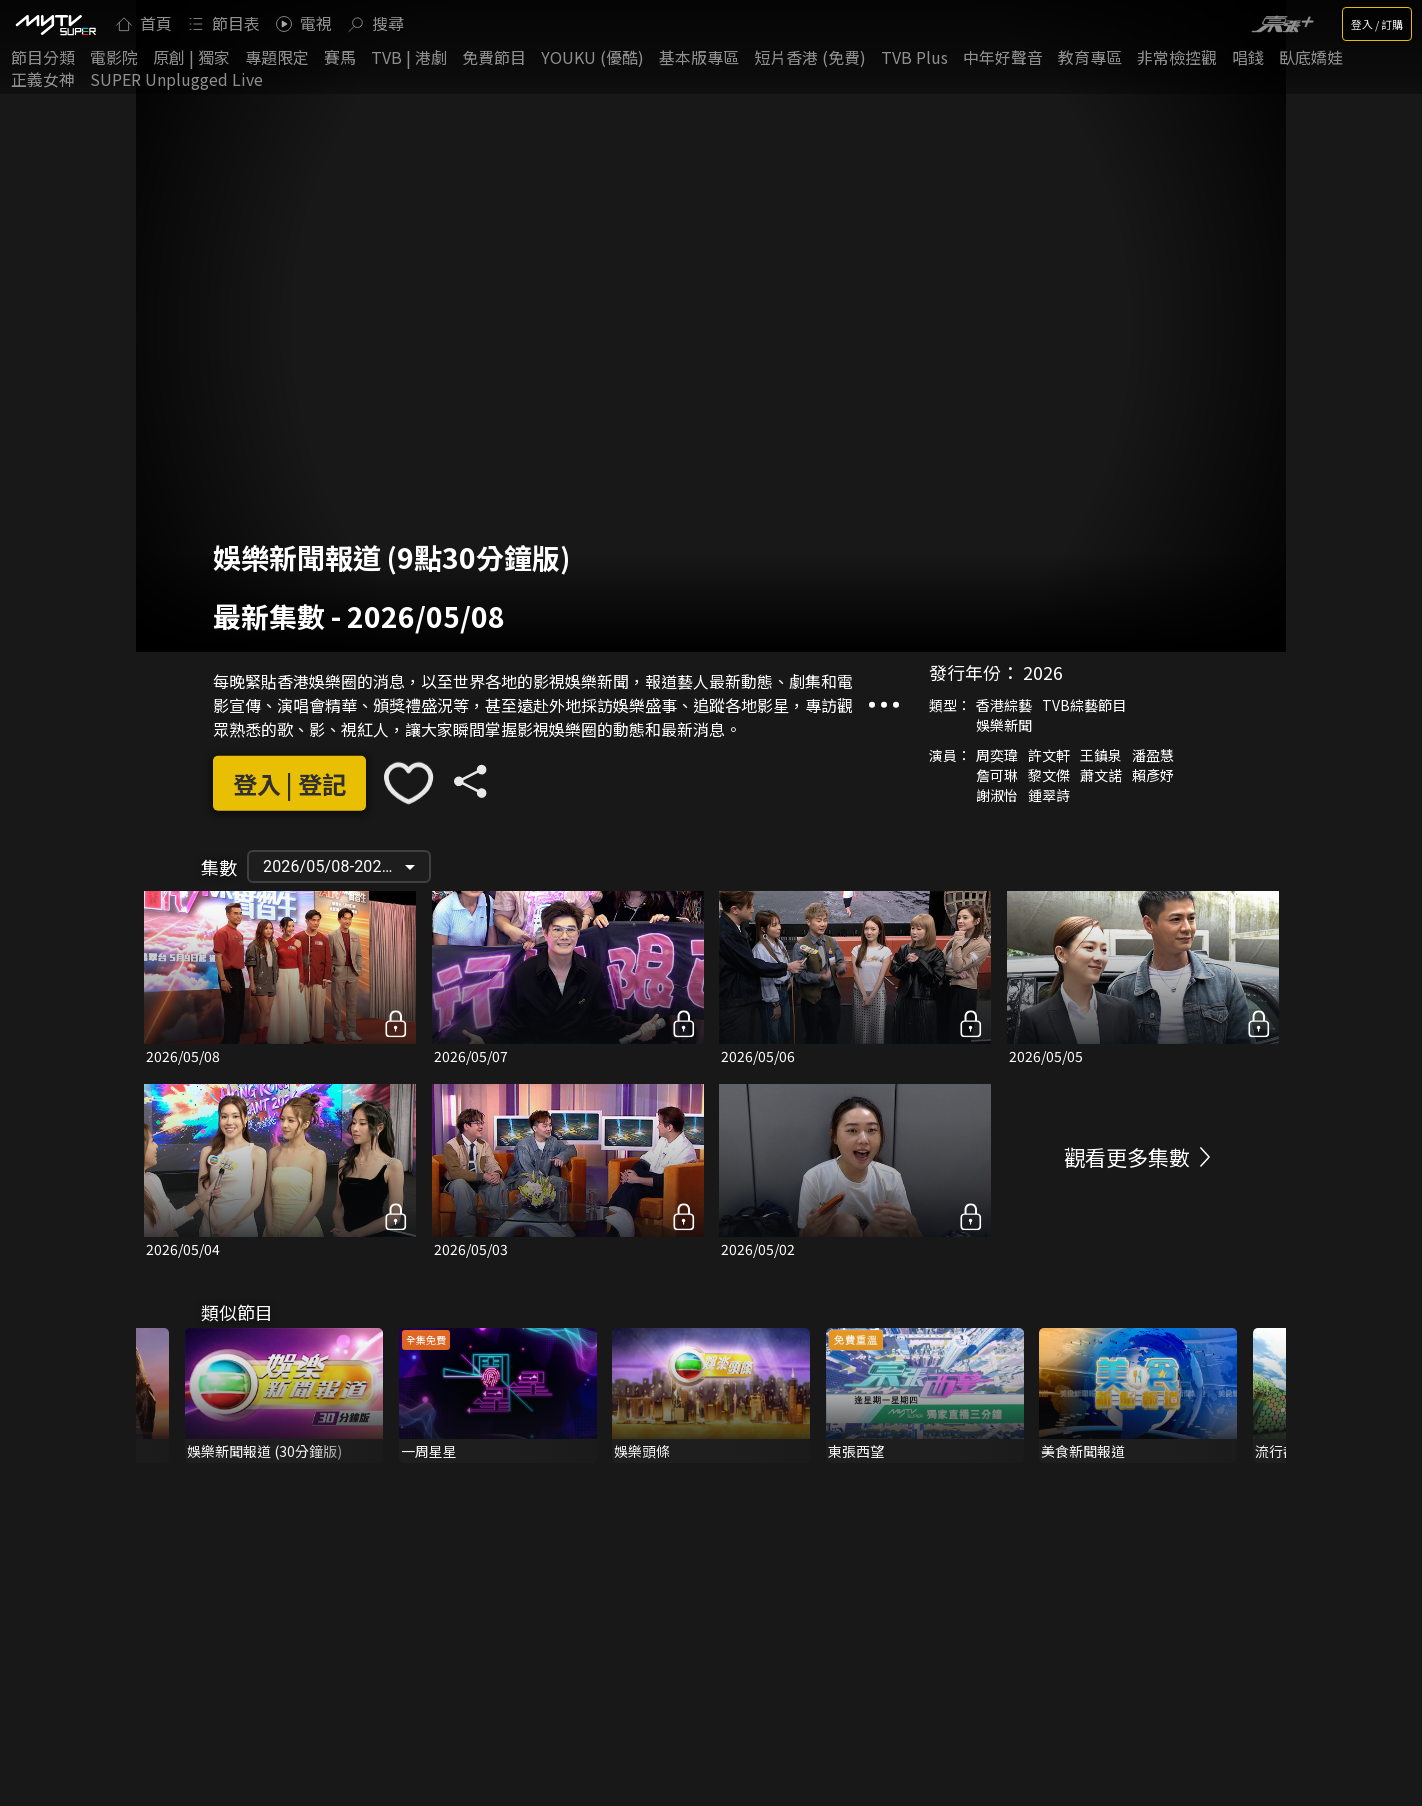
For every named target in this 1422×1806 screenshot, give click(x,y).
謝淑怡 (997, 795)
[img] (55, 24)
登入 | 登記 (289, 783)
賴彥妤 (1153, 775)
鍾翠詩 (1049, 795)
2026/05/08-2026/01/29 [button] (346, 866)
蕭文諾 (1101, 775)
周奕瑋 (997, 755)
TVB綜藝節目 (1084, 705)
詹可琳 (997, 775)
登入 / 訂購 (1377, 24)
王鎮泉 (1101, 755)
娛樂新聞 (1004, 725)
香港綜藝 (1004, 705)
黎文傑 (1049, 775)
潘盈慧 (1153, 755)
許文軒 (1049, 755)
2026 (1043, 672)
